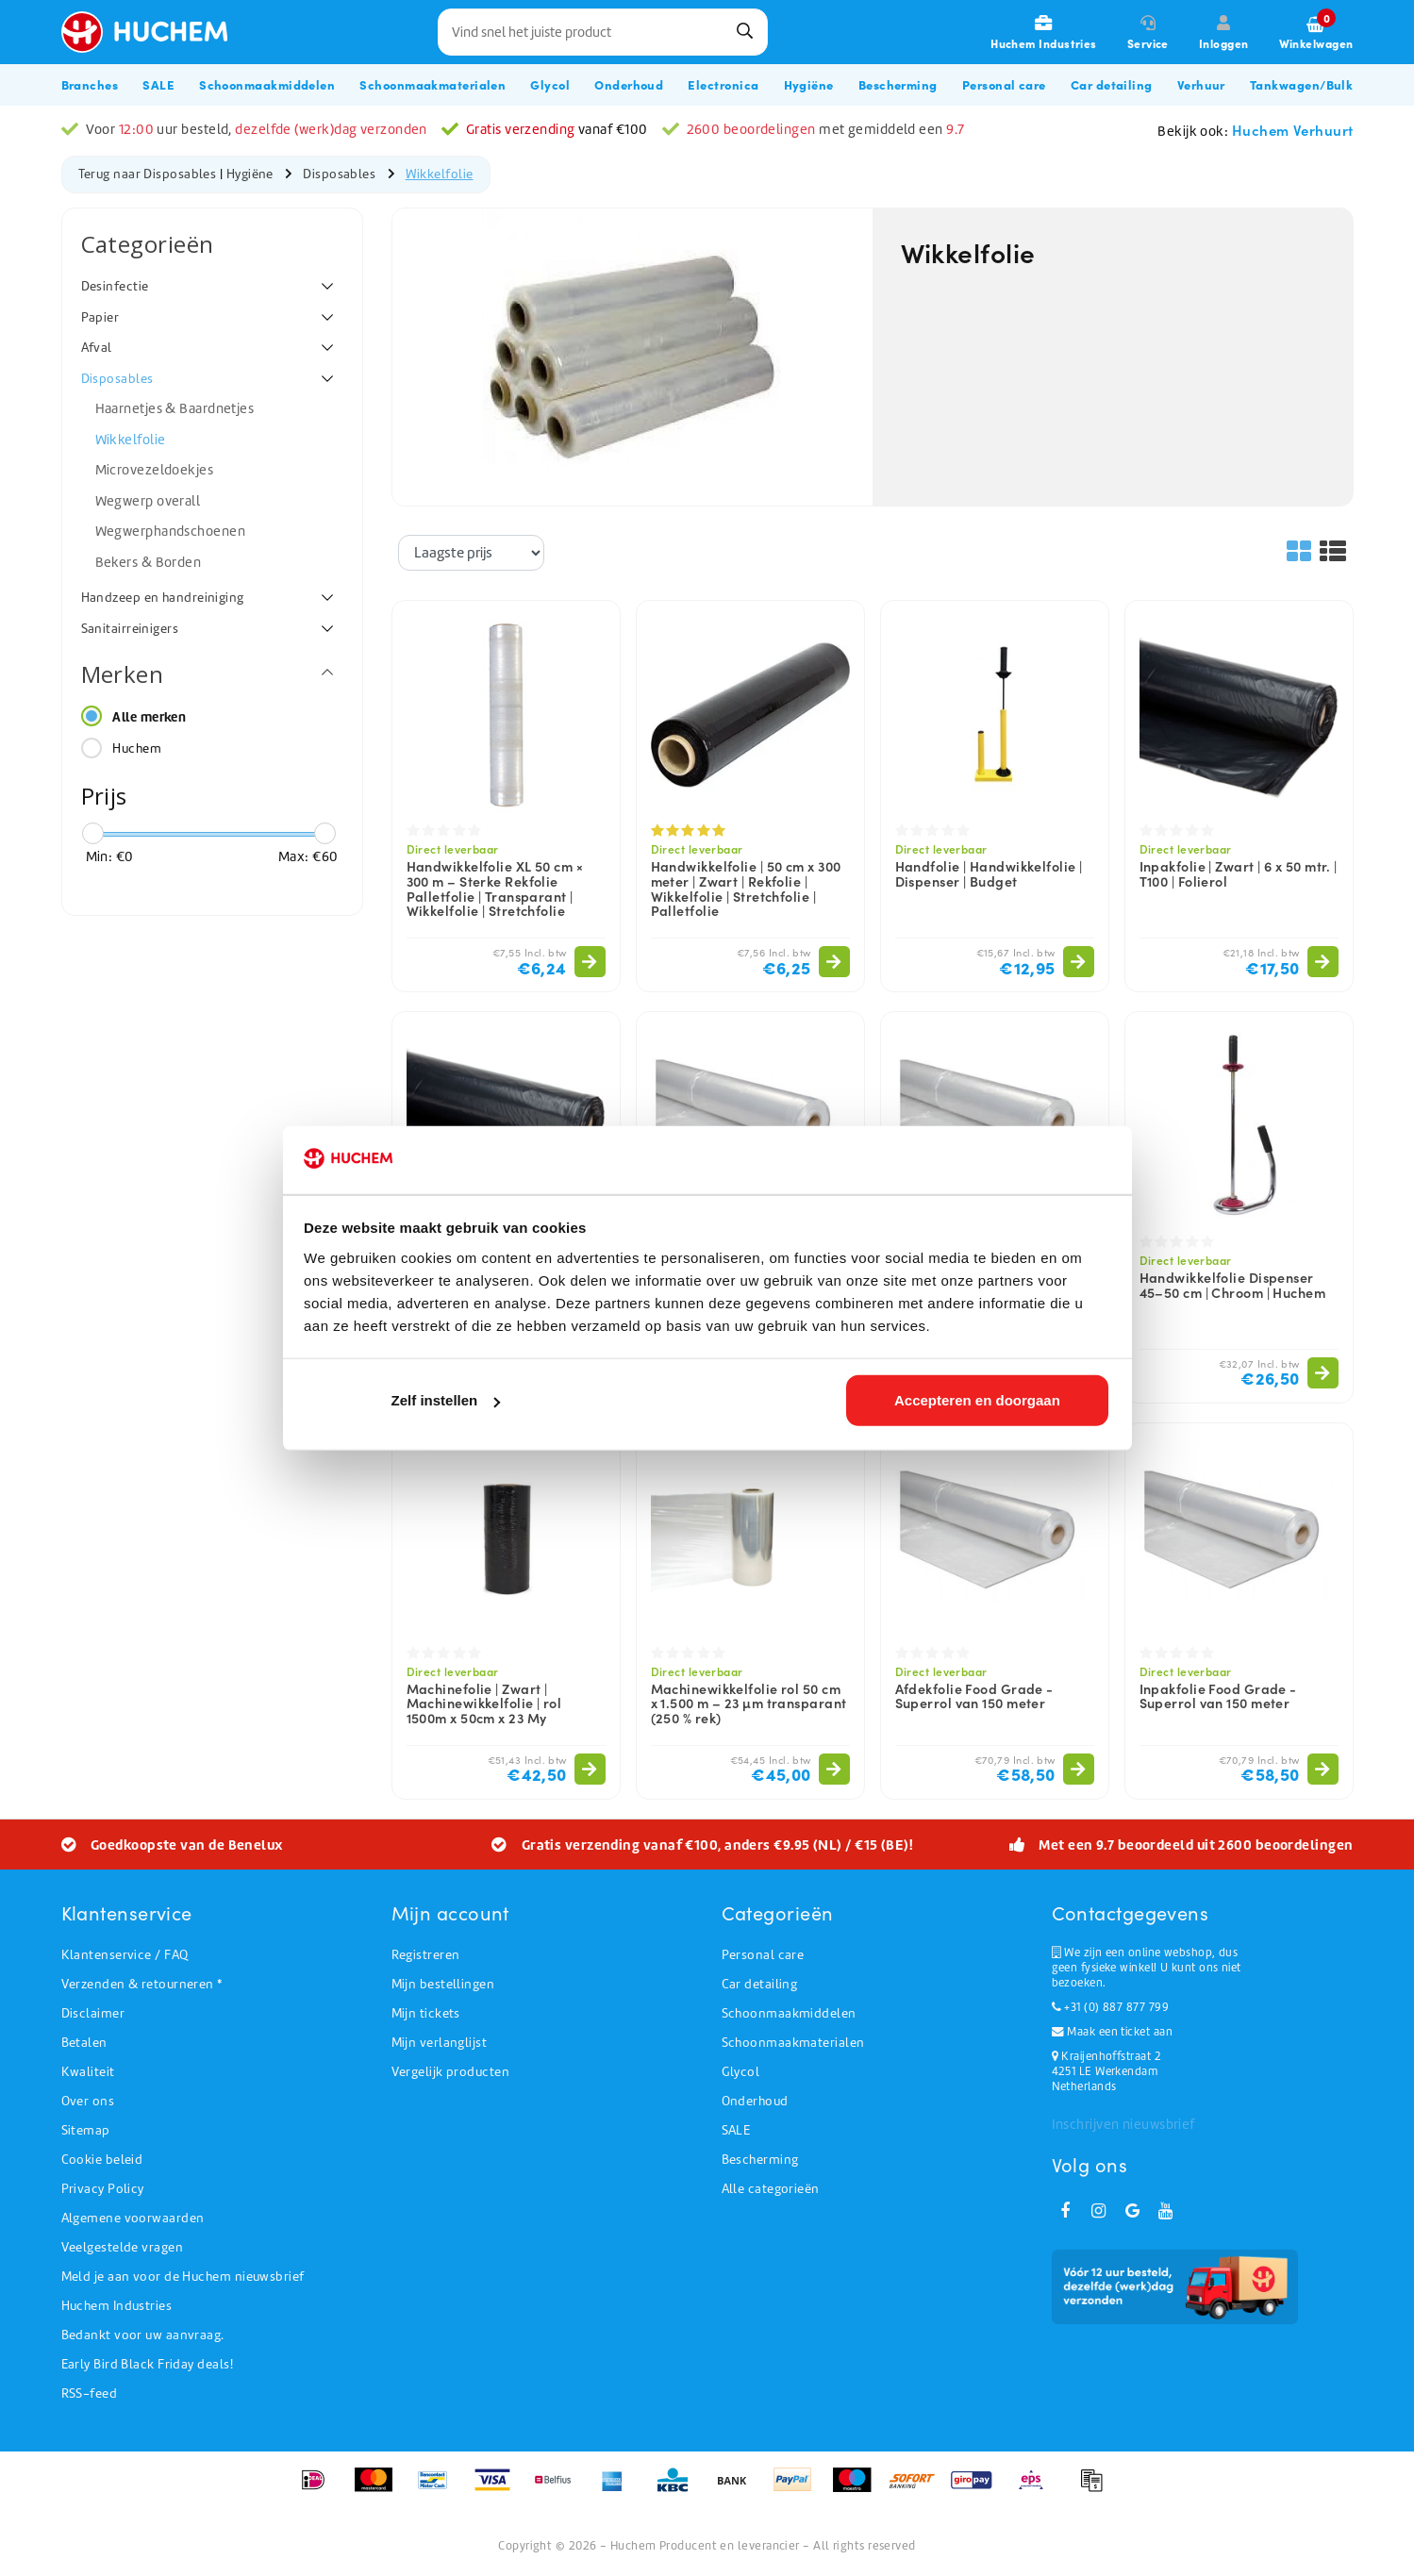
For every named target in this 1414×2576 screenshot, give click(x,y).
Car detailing (760, 1984)
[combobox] (603, 32)
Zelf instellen (446, 1402)
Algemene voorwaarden (133, 2218)
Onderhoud (755, 2101)
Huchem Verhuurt (1293, 130)
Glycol (741, 2072)
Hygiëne (250, 174)
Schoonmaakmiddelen (789, 2013)
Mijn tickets (425, 2013)
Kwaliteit (88, 2072)
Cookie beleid (102, 2160)
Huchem (136, 748)
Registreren (425, 1955)
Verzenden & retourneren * (142, 1984)
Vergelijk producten (450, 2072)
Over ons (88, 2101)
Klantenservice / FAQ (125, 1955)
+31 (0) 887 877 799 (1110, 2007)
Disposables (339, 174)
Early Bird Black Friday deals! (147, 2364)
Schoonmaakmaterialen (793, 2043)
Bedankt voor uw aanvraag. (143, 2335)
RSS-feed (89, 2393)
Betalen (84, 2043)
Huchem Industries (117, 2306)
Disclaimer (93, 2013)
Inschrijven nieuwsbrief (1123, 2124)
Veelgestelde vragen (122, 2247)
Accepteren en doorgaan (977, 1402)
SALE (736, 2130)
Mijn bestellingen (443, 1984)
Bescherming (760, 2160)
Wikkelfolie (440, 174)
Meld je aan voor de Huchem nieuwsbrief (183, 2277)
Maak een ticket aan (1112, 2031)
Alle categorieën (771, 2189)
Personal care (763, 1955)
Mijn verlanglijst (439, 2043)
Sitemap (85, 2130)
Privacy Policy (102, 2189)
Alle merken (149, 716)
